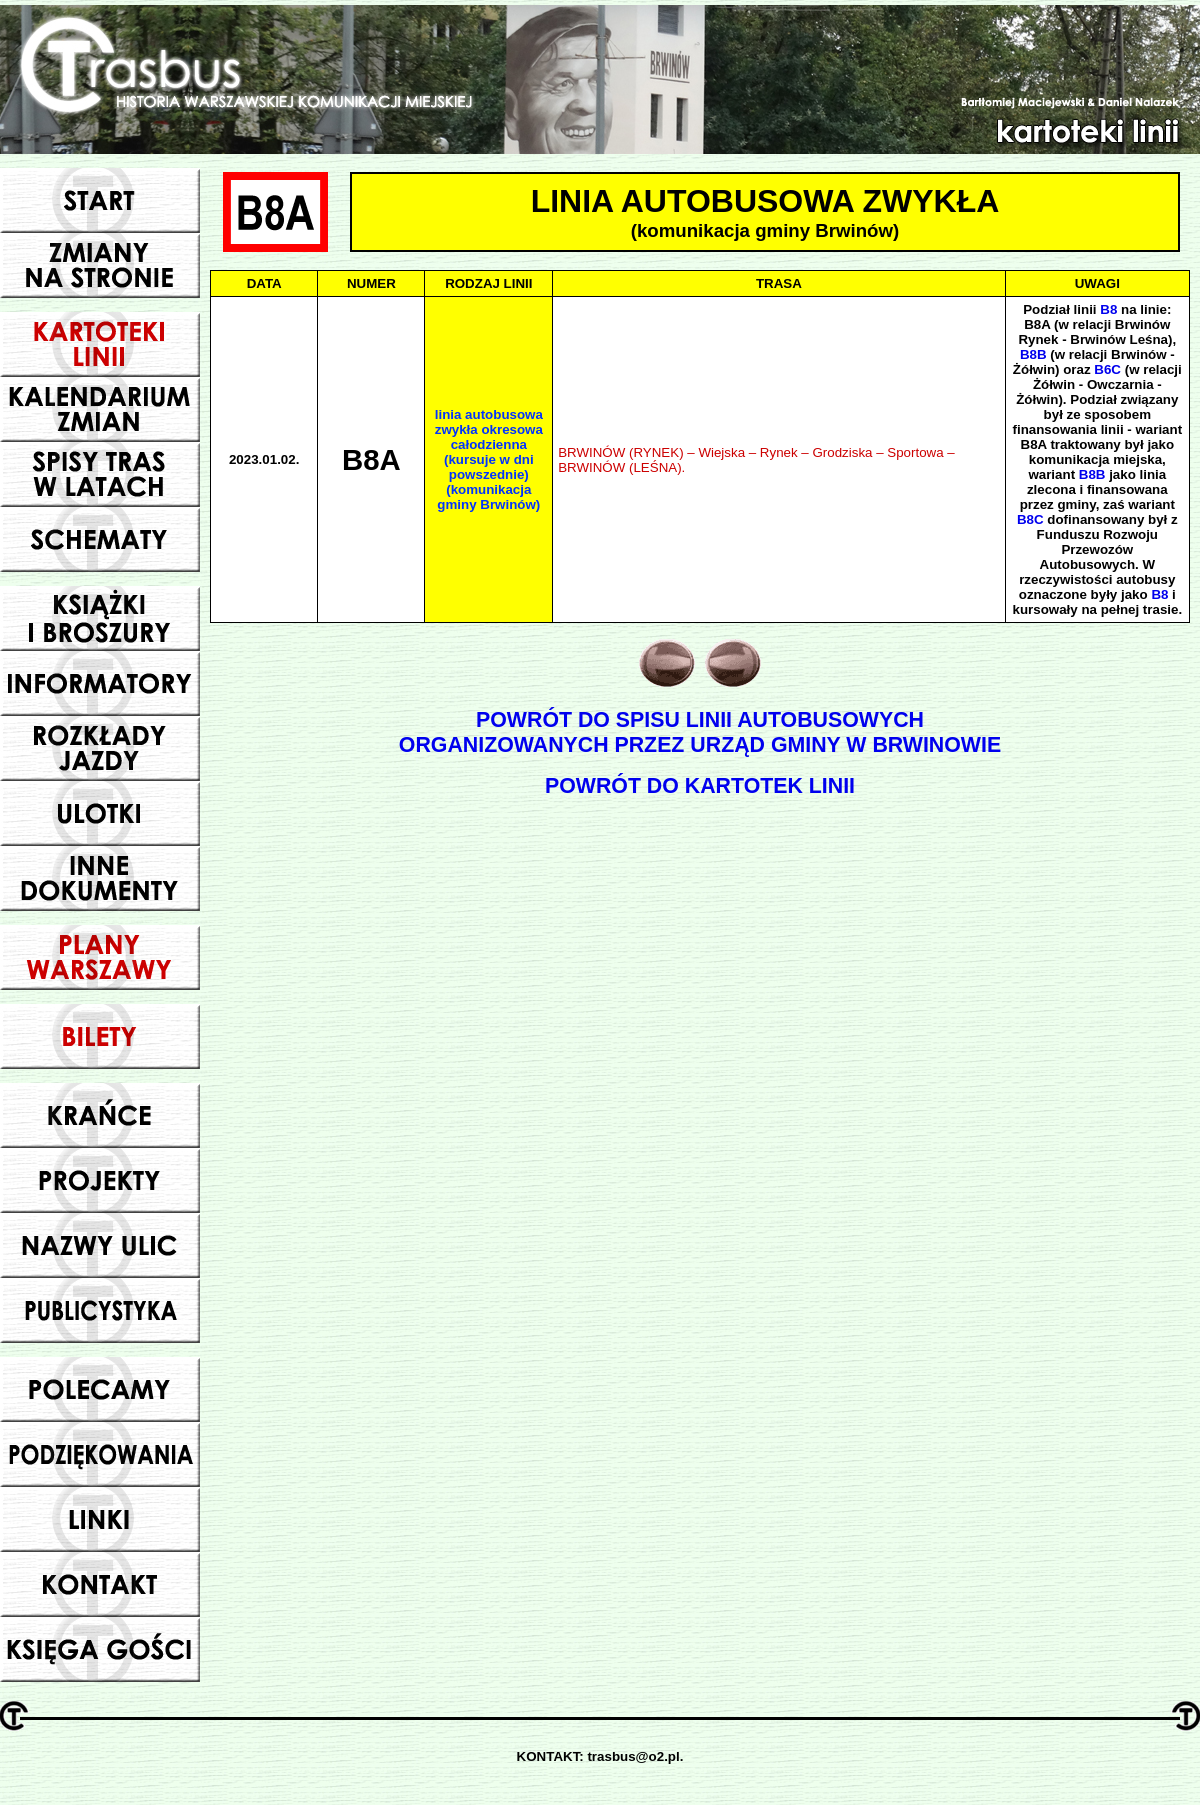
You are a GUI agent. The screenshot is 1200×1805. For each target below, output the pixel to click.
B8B (1033, 354)
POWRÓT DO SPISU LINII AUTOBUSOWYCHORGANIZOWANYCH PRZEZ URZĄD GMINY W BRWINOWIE (700, 732)
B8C (1030, 519)
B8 (1108, 309)
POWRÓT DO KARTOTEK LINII (700, 786)
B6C (1107, 369)
